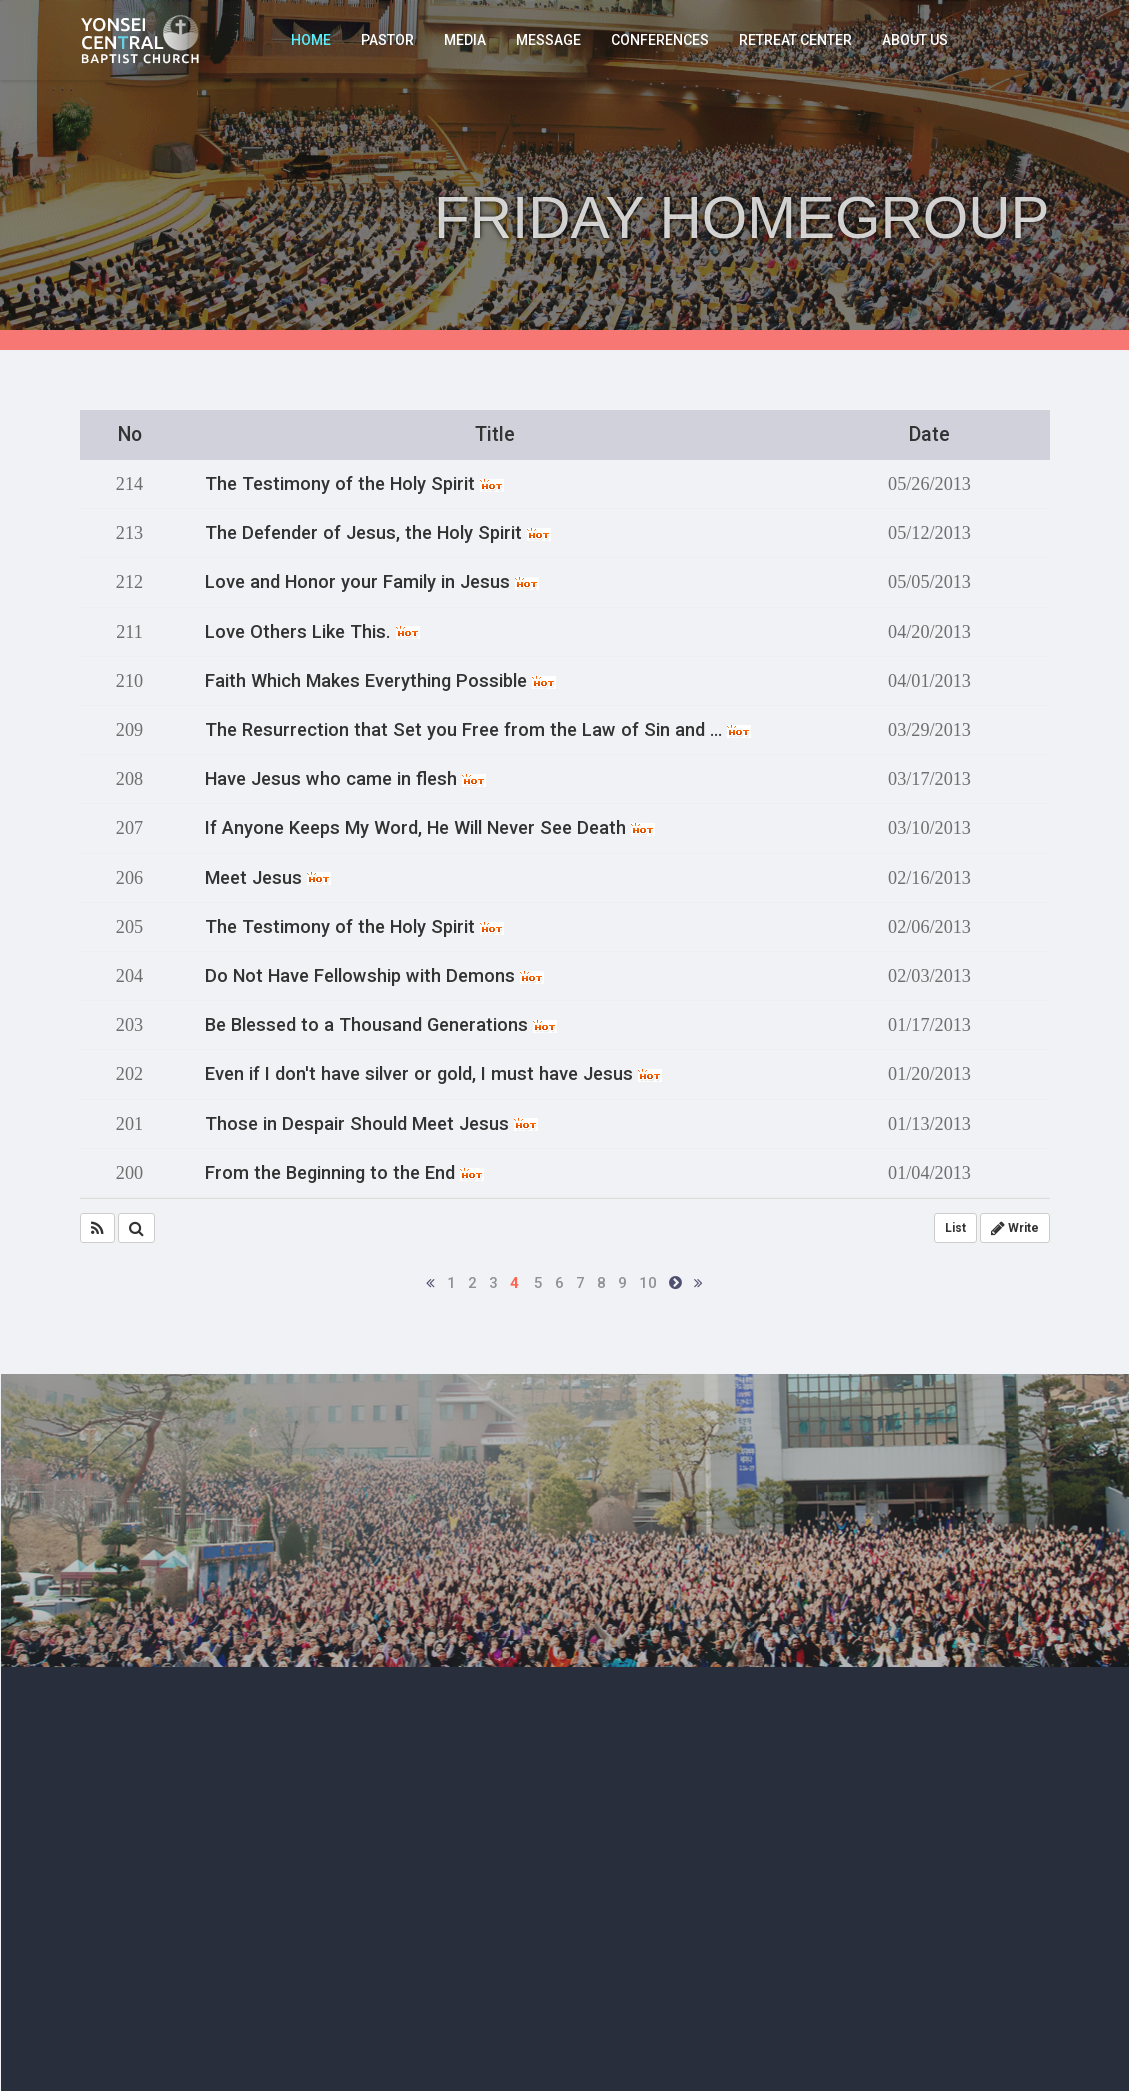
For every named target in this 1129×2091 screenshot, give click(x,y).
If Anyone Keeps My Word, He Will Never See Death (430, 828)
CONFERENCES (660, 40)
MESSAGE (548, 40)
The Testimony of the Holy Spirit (354, 484)
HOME (311, 40)
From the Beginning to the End (344, 1173)
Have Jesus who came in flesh (345, 779)
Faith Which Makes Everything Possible (380, 681)
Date (929, 434)
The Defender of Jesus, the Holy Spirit (378, 533)
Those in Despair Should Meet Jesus (371, 1124)
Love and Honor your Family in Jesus (372, 582)
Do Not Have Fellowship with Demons (374, 976)
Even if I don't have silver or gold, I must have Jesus (433, 1074)
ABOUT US (915, 40)
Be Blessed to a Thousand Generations (381, 1025)
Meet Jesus (268, 878)
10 (648, 1283)
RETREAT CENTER (795, 40)
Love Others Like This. (312, 632)
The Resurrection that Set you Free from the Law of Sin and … (478, 730)
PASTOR (387, 40)
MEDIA (465, 40)
